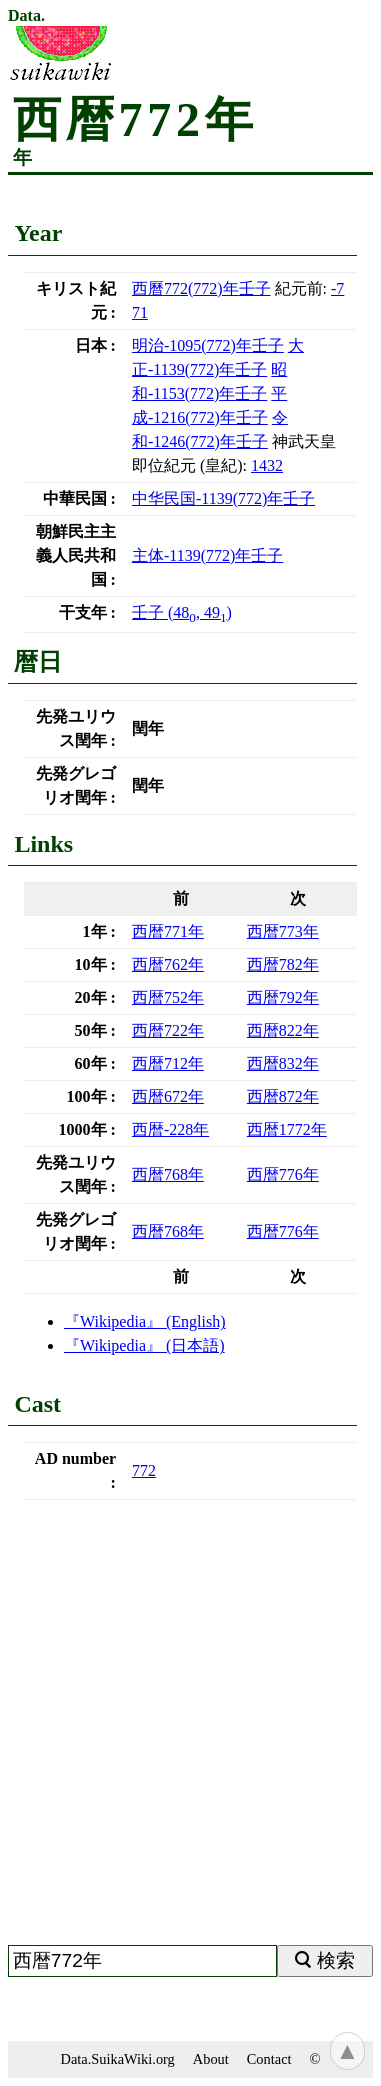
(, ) (182, 612)
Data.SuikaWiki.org (118, 2059)
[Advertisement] (190, 1730)
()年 (201, 288)
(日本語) (144, 1345)
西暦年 (168, 931)
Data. (26, 16)
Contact (269, 2059)
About (211, 2059)
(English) (145, 1321)
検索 (336, 1960)
